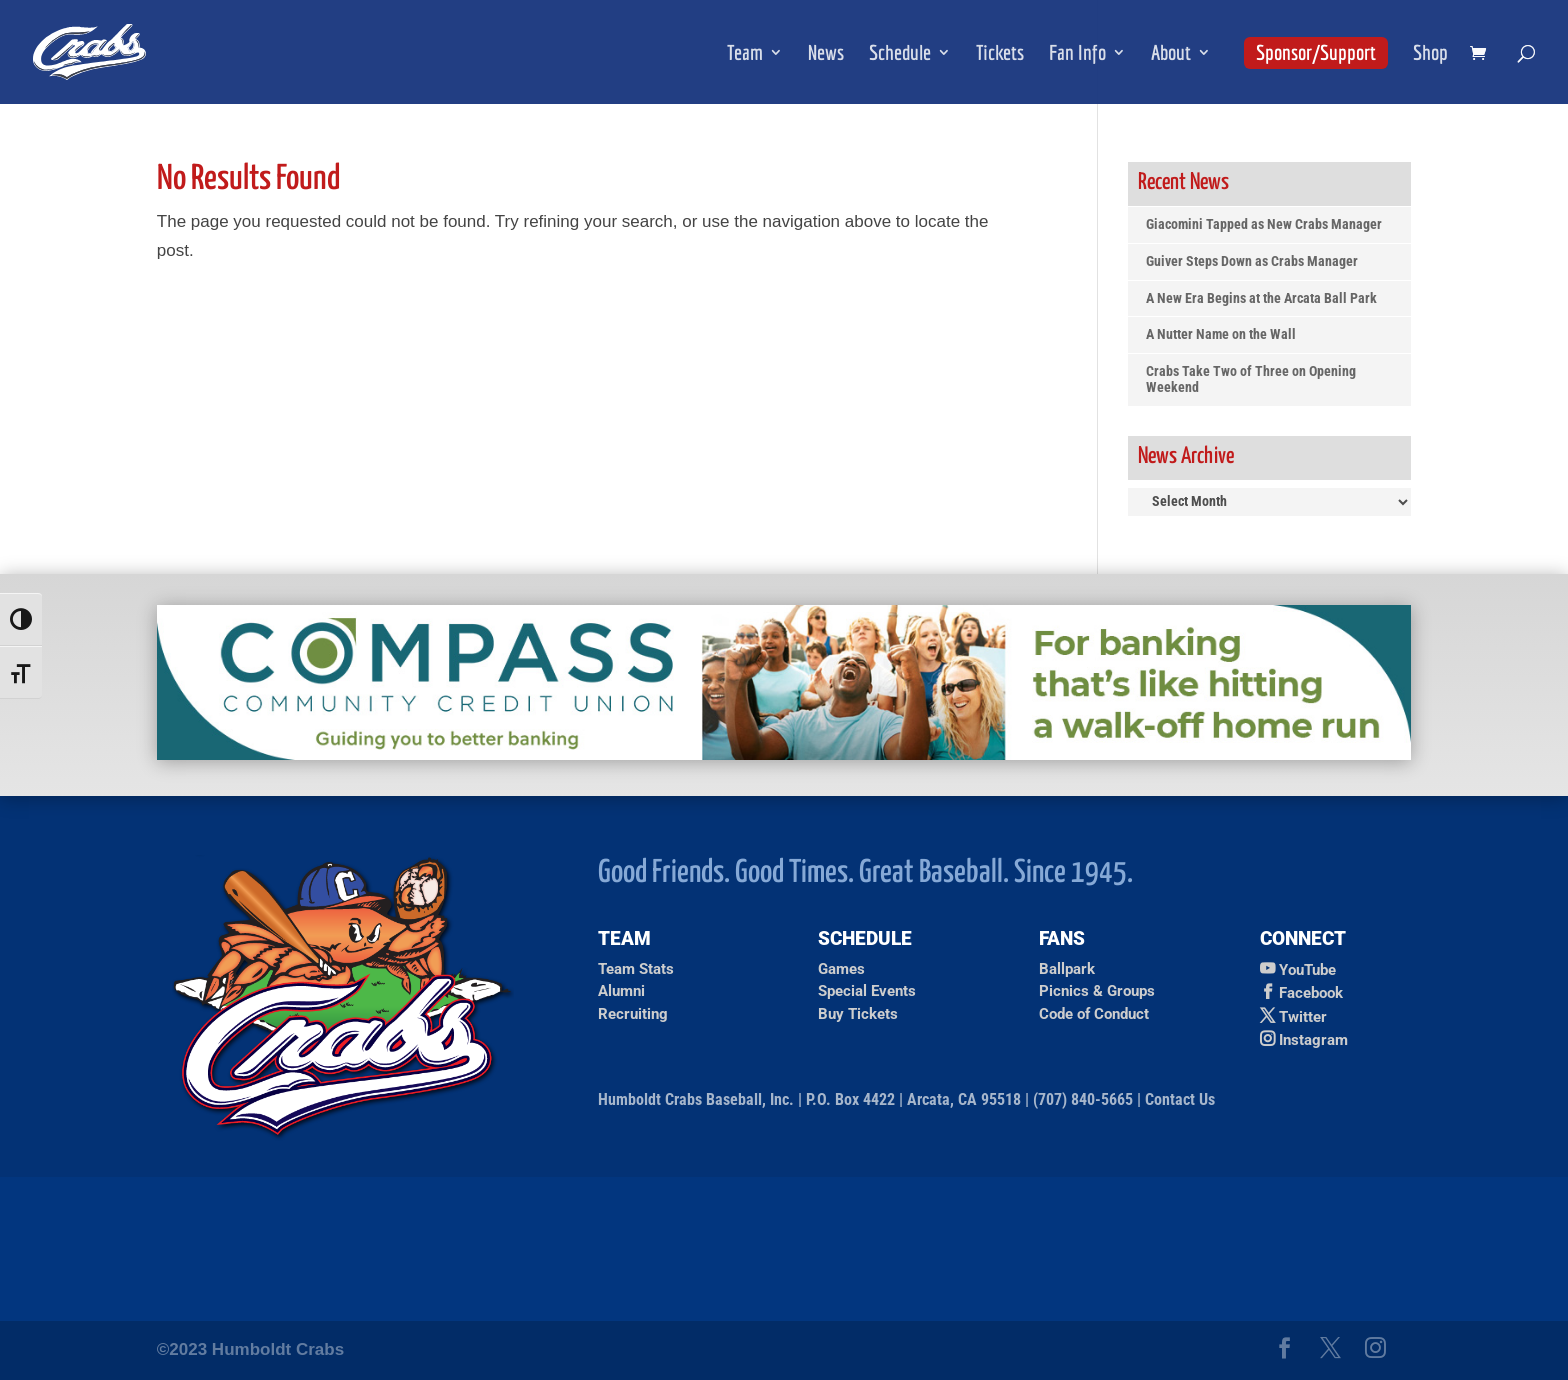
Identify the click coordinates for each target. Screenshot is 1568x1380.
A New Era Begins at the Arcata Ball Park (1261, 298)
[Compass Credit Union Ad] (784, 754)
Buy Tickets (858, 1014)
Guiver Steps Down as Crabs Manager (1252, 261)
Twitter (1303, 1017)
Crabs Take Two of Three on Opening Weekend (1251, 379)
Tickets (1000, 54)
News (826, 54)
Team (745, 54)
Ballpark (1067, 969)
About (1171, 54)
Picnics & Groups (1097, 991)
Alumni (621, 991)
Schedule (900, 54)
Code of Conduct (1094, 1014)
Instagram (1313, 1040)
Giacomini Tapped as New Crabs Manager (1264, 224)
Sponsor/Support (1316, 52)
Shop (1430, 54)
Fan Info (1077, 54)
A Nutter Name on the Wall (1221, 334)
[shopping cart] (1483, 54)
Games (841, 969)
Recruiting (633, 1014)
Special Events (867, 991)
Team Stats (636, 969)
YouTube (1307, 970)
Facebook (1311, 993)
